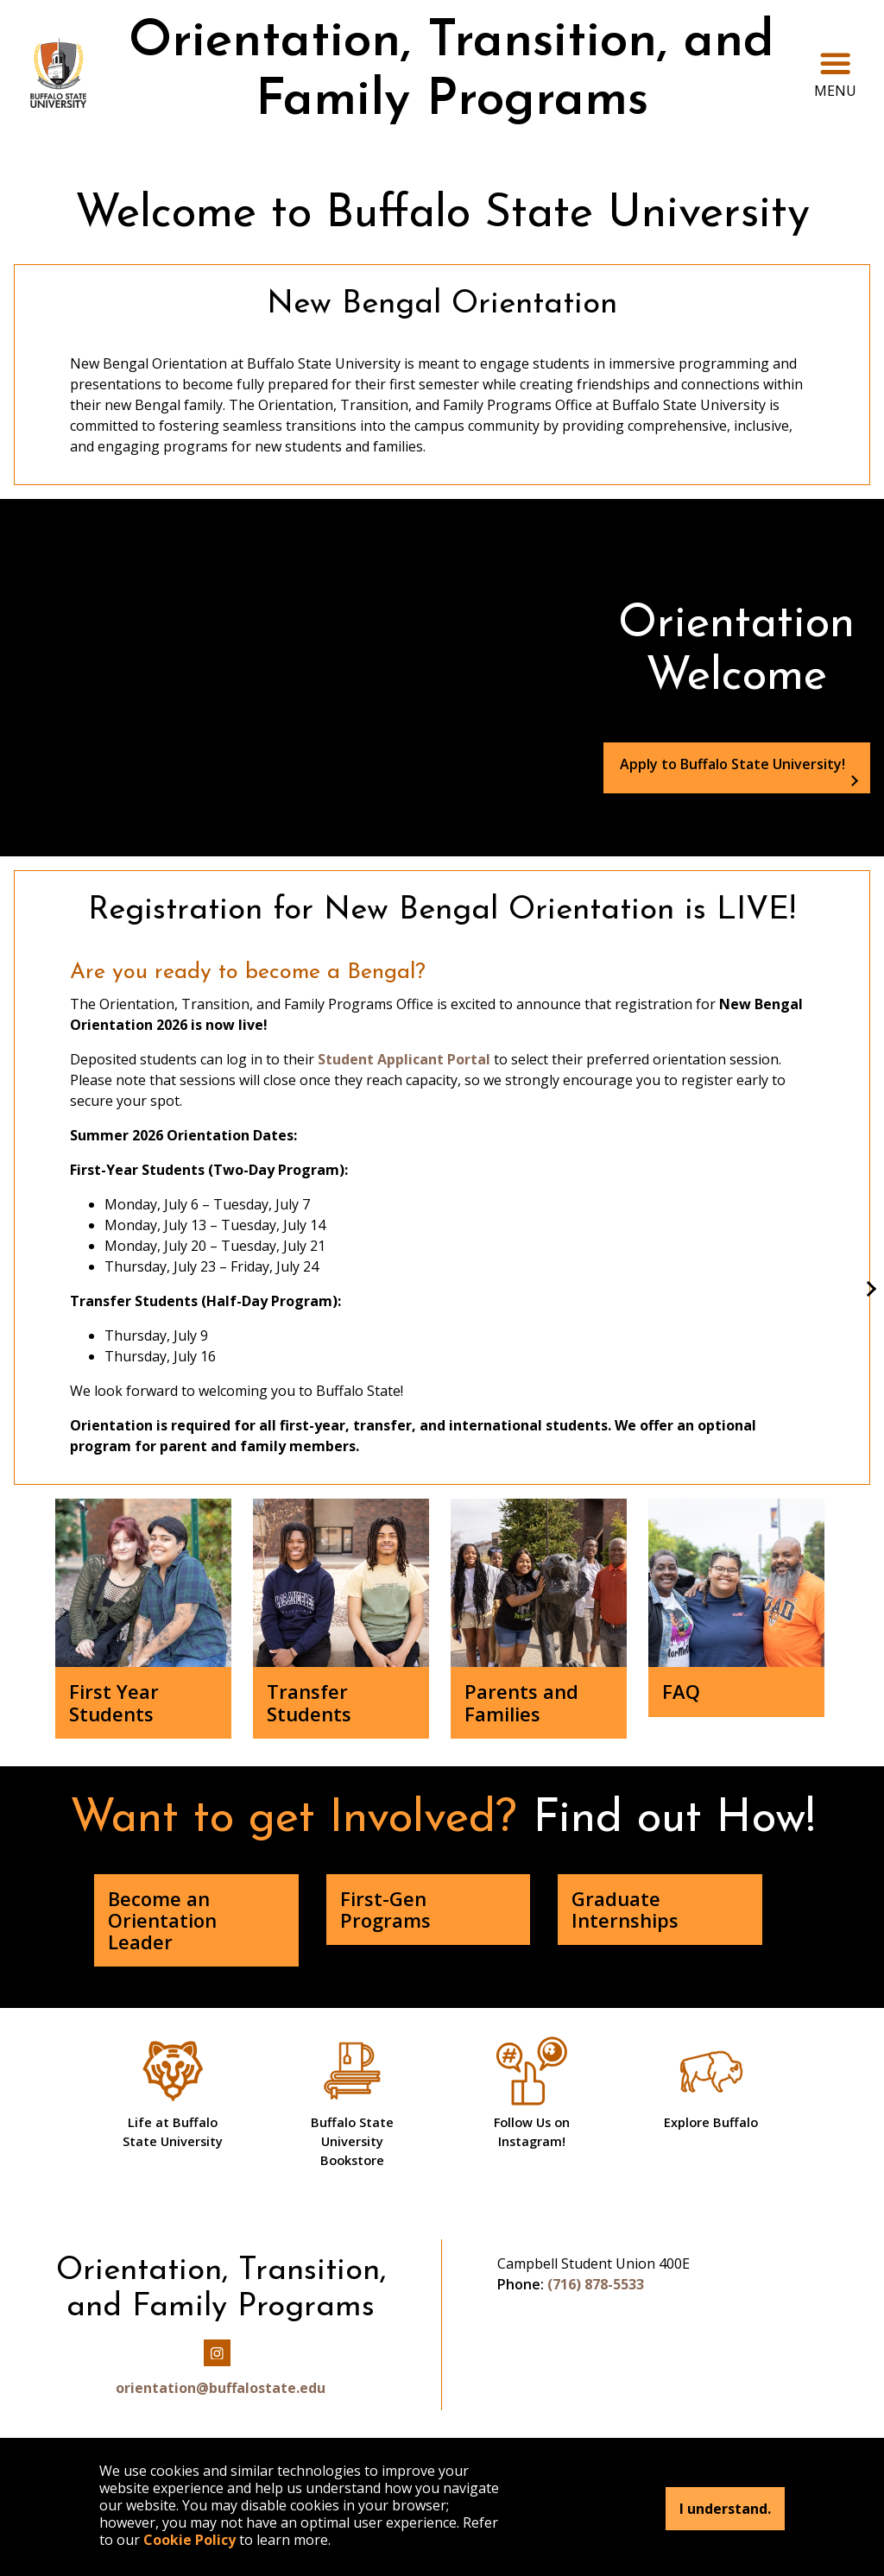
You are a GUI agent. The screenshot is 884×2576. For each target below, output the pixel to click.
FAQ (681, 1691)
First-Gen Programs (385, 1909)
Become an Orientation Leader (162, 1920)
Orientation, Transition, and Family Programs (451, 72)
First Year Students (114, 1702)
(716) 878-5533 (595, 2284)
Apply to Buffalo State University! (732, 763)
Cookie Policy (189, 2539)
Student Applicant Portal (402, 1059)
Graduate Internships (625, 1909)
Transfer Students (309, 1702)
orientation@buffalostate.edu (220, 2388)
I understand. (725, 2508)
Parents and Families (521, 1702)
